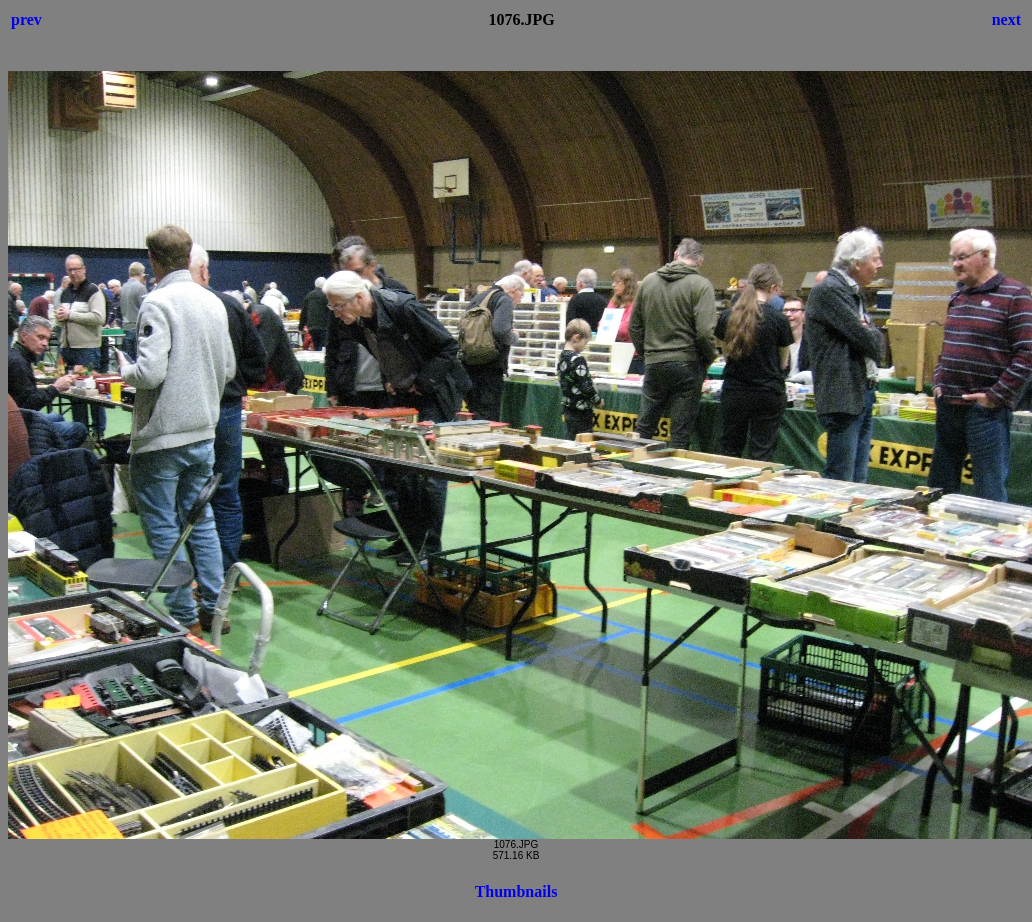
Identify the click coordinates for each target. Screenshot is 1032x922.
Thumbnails (516, 891)
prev (26, 19)
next (1006, 19)
